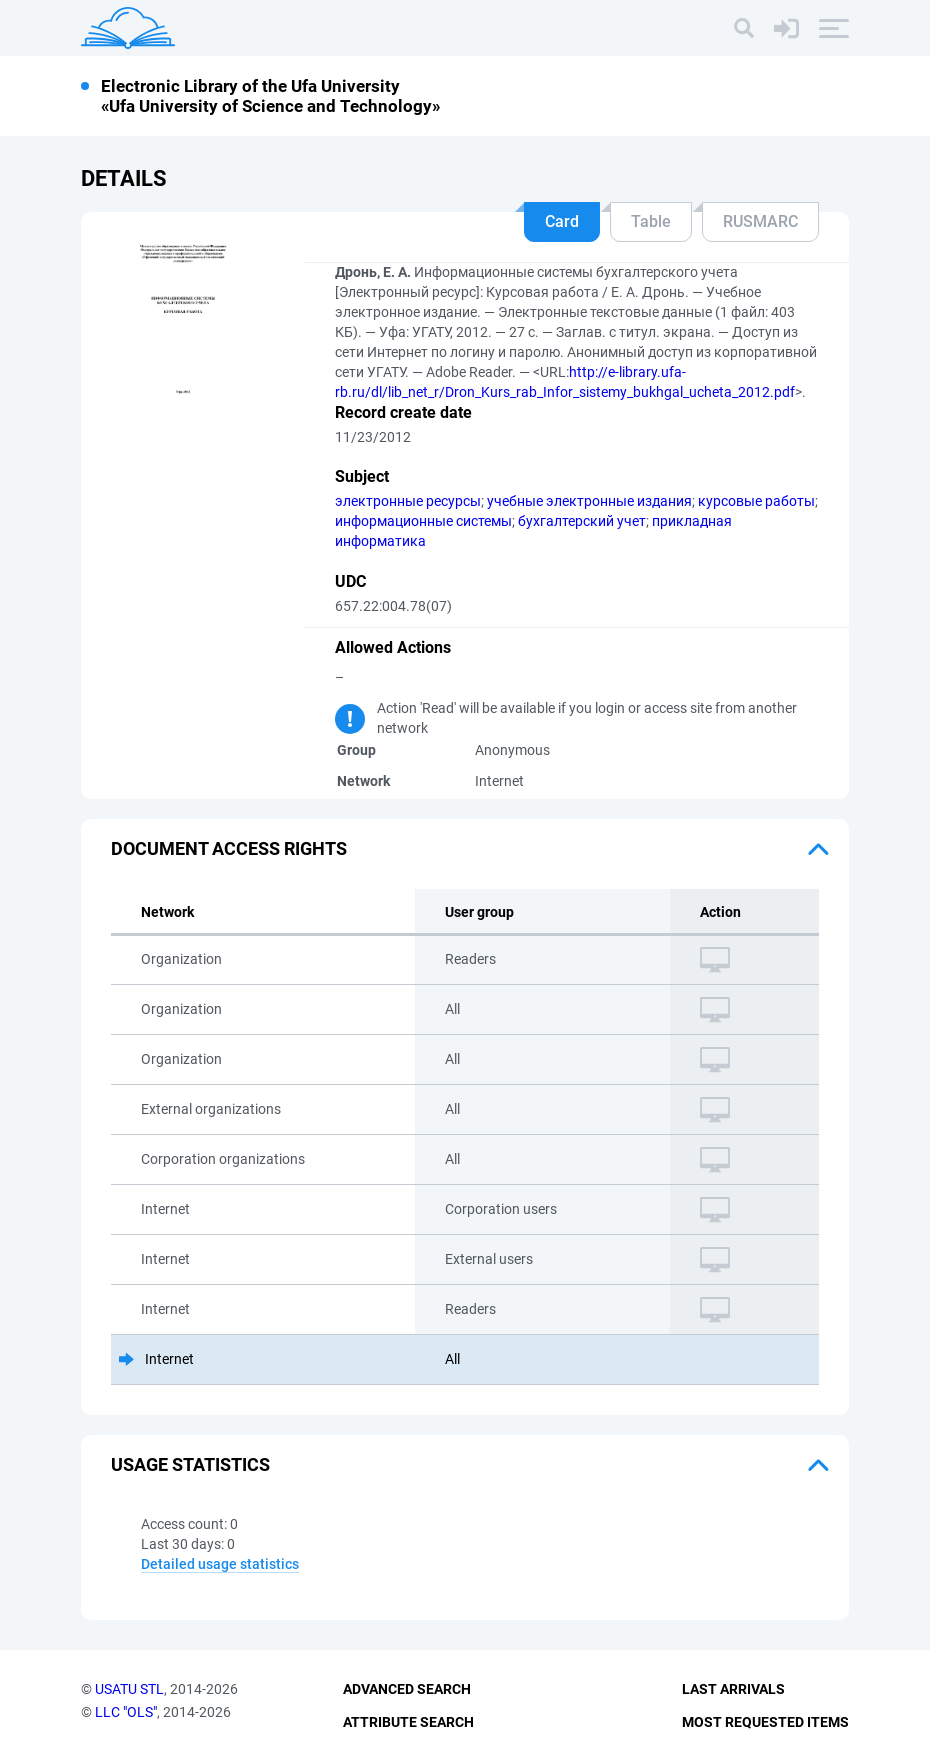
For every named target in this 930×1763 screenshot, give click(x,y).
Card (562, 221)
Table (651, 221)
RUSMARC (760, 221)
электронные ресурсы (408, 501)
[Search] (744, 28)
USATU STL (129, 1689)
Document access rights (229, 848)
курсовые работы (756, 501)
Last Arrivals (733, 1689)
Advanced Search (407, 1689)
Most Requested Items (765, 1722)
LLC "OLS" (126, 1712)
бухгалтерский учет (582, 521)
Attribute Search (408, 1722)
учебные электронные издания (589, 501)
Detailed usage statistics (220, 1564)
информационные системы (423, 521)
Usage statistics (190, 1464)
